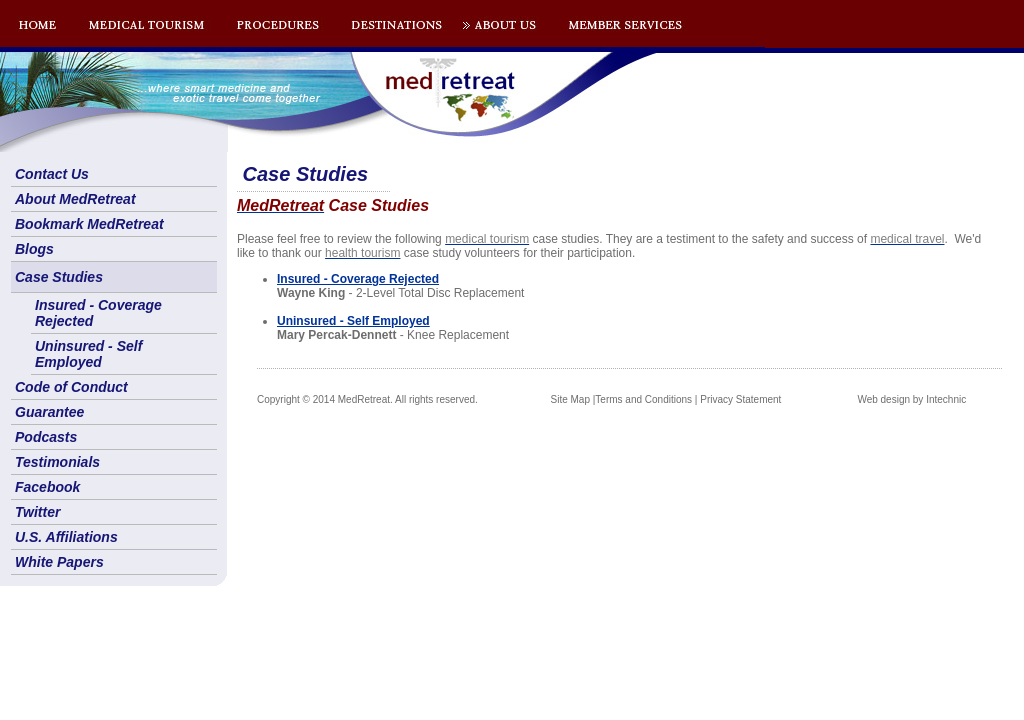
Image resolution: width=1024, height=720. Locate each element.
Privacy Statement (740, 399)
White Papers (59, 562)
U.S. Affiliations (66, 537)
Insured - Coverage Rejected (98, 313)
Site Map (570, 399)
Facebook (47, 487)
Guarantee (49, 412)
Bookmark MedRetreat (89, 224)
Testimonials (57, 462)
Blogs (34, 249)
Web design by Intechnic (911, 399)
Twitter (37, 512)
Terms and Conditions (643, 399)
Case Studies (59, 277)
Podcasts (46, 437)
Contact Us (52, 174)
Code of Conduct (71, 387)
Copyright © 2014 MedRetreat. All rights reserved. (367, 399)
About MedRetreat (75, 199)
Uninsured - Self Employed (88, 354)
